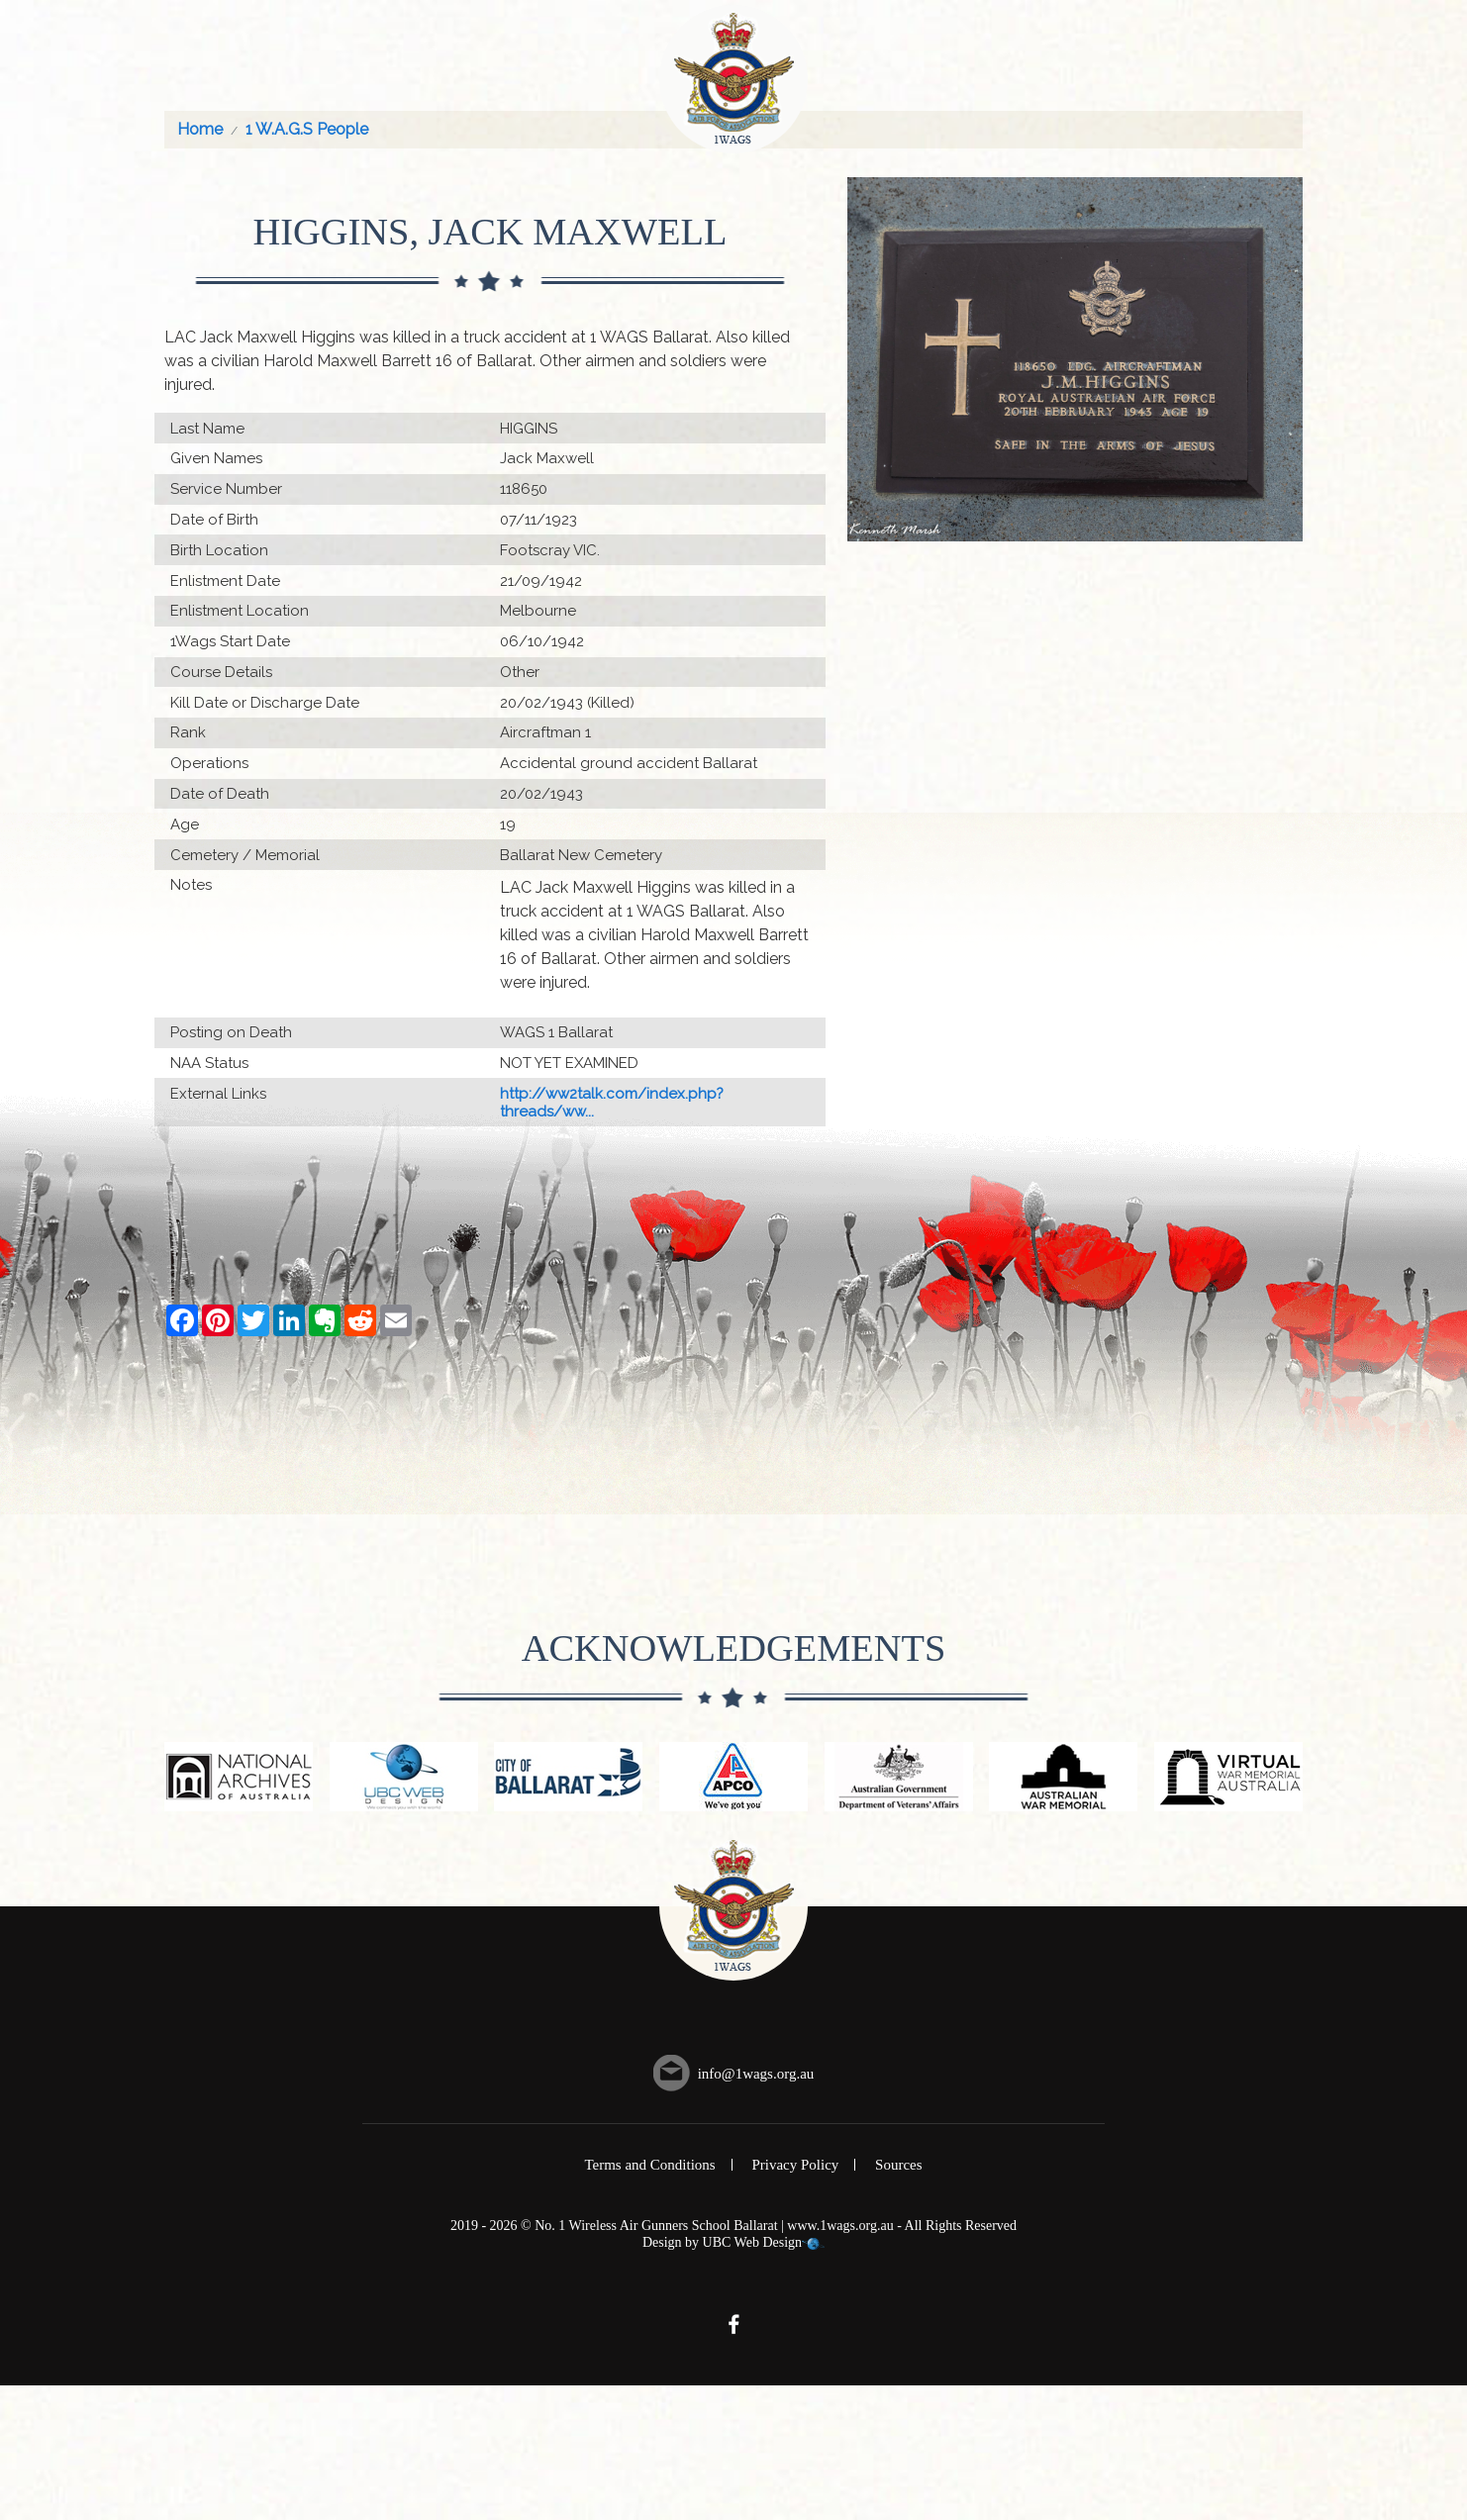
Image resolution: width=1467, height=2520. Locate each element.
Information (1162, 66)
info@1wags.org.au (756, 2207)
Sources (899, 2299)
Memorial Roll (541, 66)
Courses (347, 66)
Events (884, 66)
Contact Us (1280, 66)
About (266, 66)
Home (195, 66)
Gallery (1055, 66)
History (966, 66)
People (431, 66)
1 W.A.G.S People (306, 263)
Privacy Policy (794, 2299)
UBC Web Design (753, 2377)
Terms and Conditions (649, 2299)
